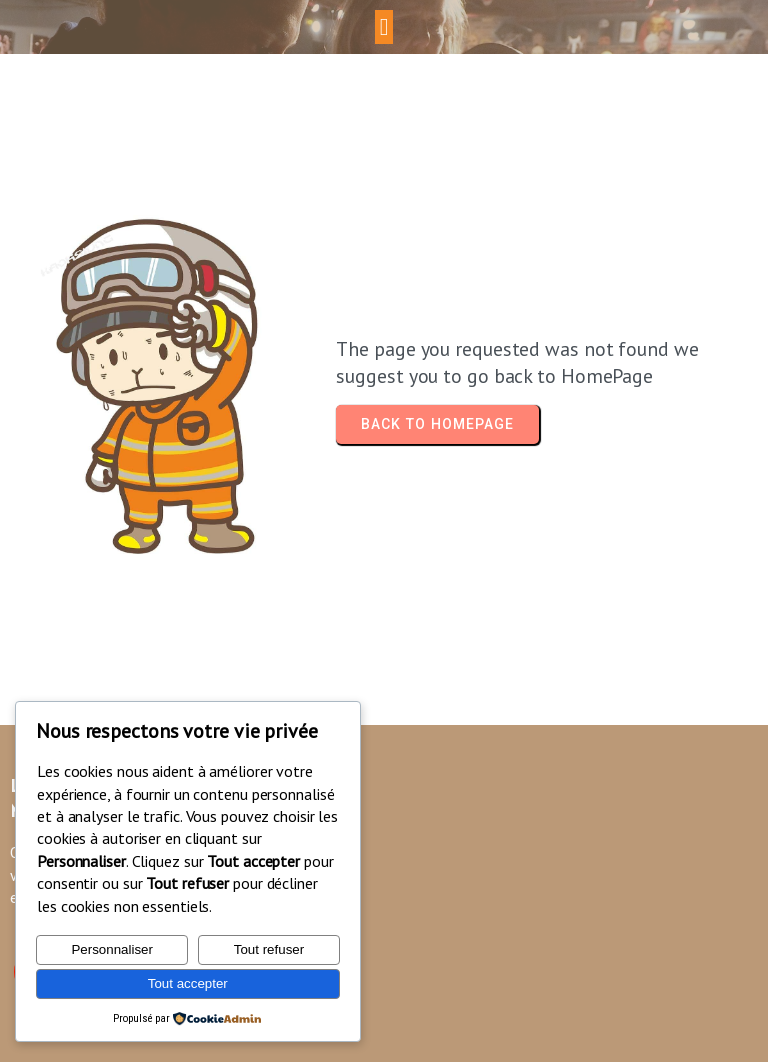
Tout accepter (188, 983)
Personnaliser (112, 949)
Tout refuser (269, 949)
